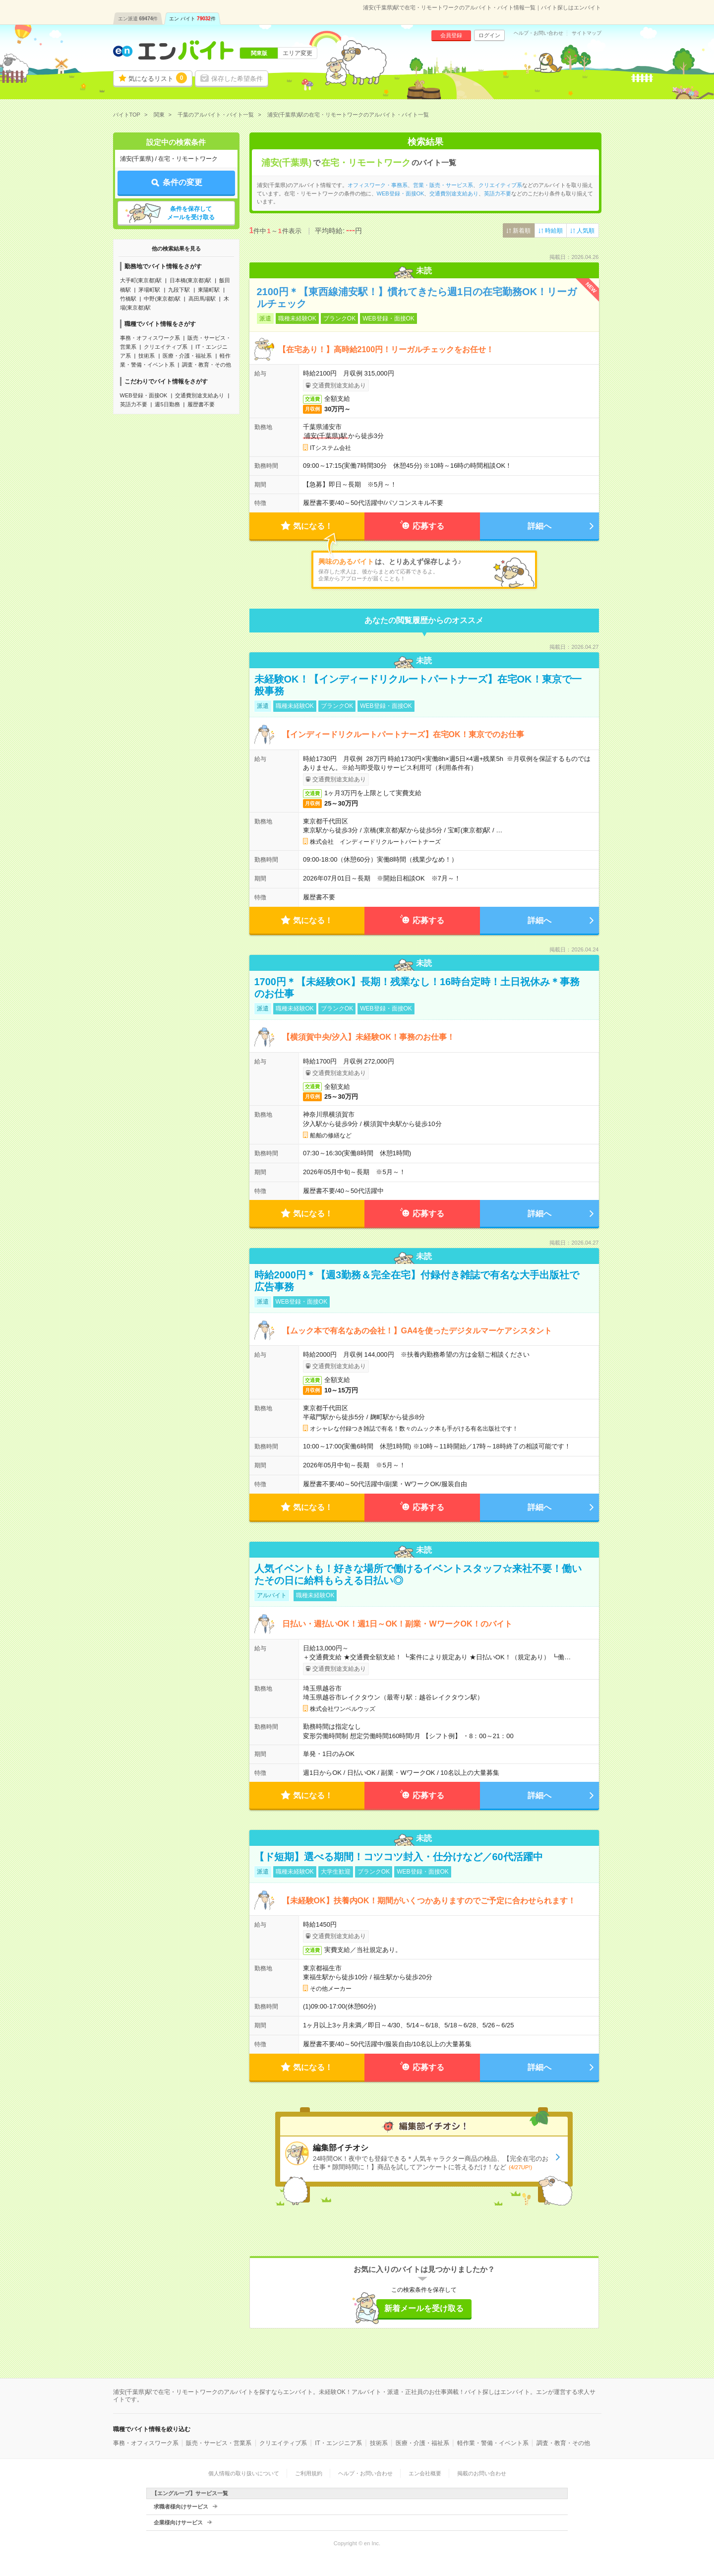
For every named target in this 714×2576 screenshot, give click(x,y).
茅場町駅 (149, 290)
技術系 (146, 356)
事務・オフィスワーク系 (150, 338)
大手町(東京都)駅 (141, 280)
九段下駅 (179, 290)
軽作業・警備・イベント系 (493, 2443)
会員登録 (451, 35)
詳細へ (539, 526)
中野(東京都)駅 (162, 299)
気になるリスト (157, 77)
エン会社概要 (425, 2473)
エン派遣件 (138, 18)
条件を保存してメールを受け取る (191, 213)
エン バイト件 (192, 18)
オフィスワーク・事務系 (378, 185)
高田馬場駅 (202, 299)
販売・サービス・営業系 (218, 2443)
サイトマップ (586, 33)
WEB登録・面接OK (144, 395)
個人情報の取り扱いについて (243, 2473)
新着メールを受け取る (424, 2308)
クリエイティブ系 (165, 347)
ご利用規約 (308, 2473)
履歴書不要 (201, 404)
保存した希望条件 (237, 78)
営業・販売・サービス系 (443, 185)
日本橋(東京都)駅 (190, 280)
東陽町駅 (209, 290)
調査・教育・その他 (206, 365)
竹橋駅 (128, 299)
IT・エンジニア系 (338, 2443)
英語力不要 (133, 404)
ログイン (489, 35)
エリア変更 (297, 53)
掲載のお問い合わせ (481, 2473)
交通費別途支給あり (199, 395)
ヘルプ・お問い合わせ (538, 33)
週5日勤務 (167, 404)
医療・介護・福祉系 (187, 356)
